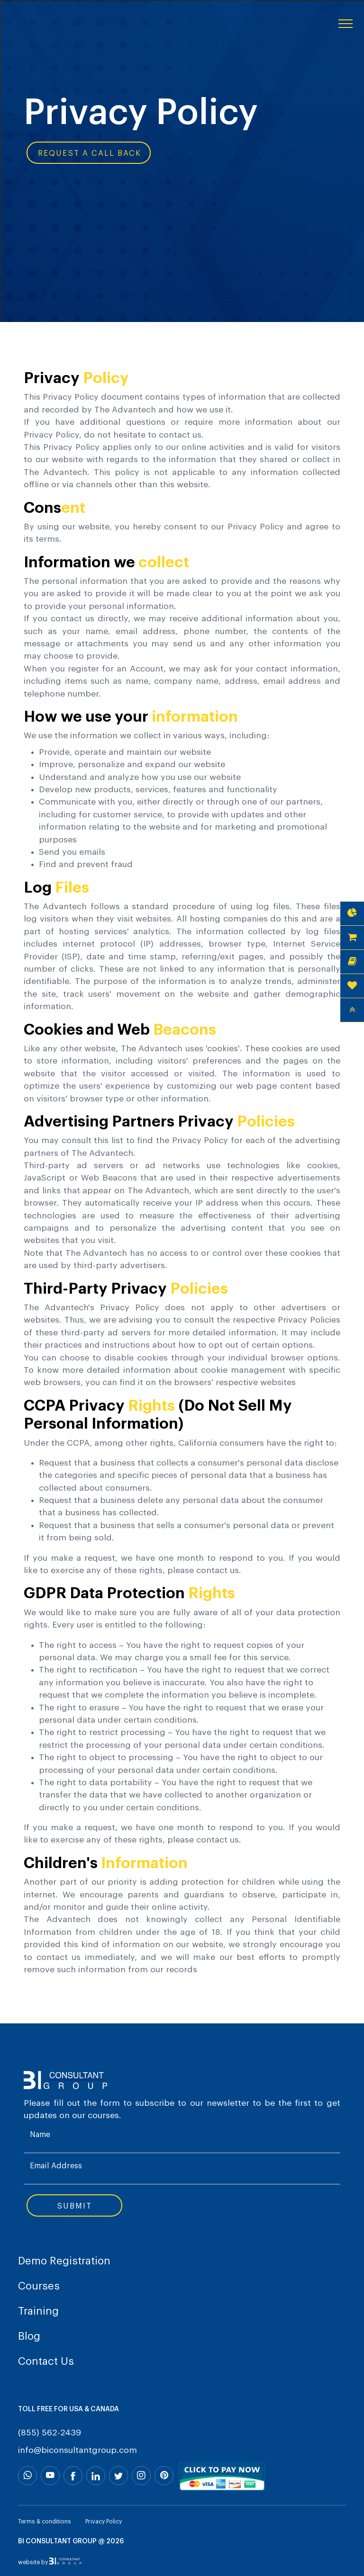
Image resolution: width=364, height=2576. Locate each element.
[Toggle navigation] (345, 23)
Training (38, 2311)
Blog (29, 2336)
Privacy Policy (103, 2521)
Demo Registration (64, 2261)
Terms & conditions (44, 2521)
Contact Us (46, 2361)
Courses (39, 2286)
